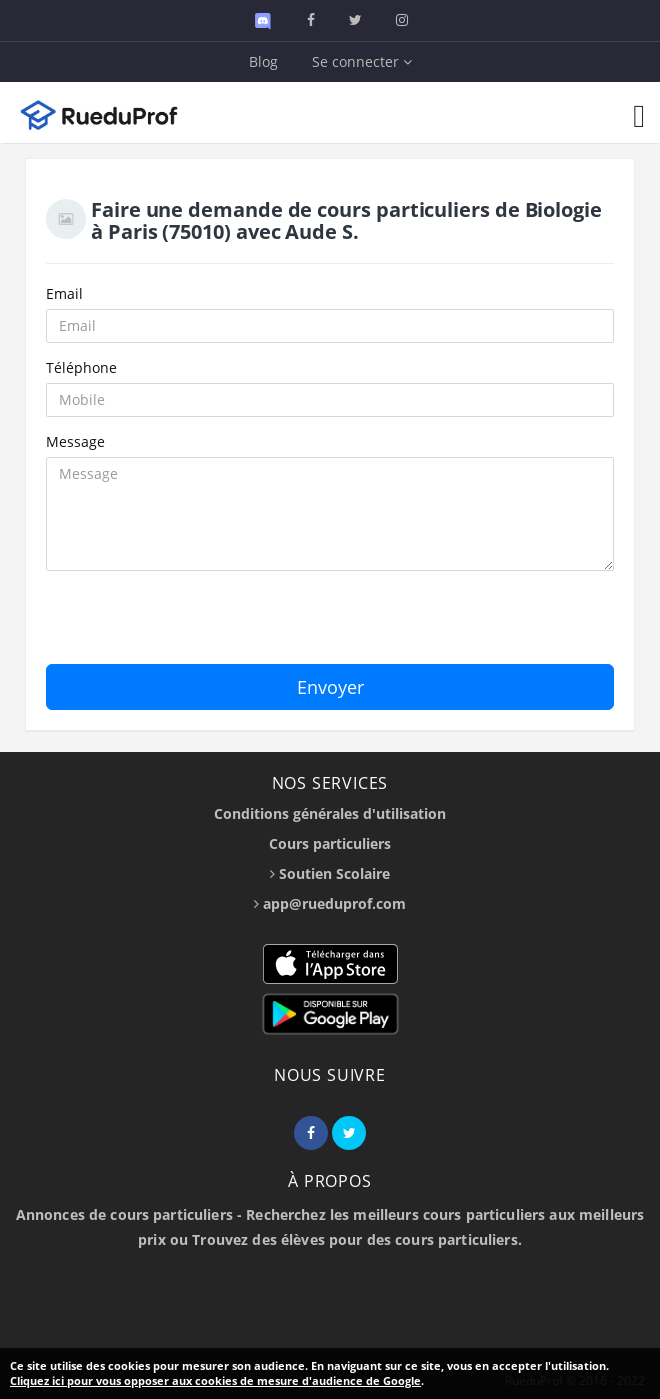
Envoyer (330, 687)
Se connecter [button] (362, 61)
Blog (263, 61)
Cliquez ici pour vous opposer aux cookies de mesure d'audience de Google (215, 1380)
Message (75, 441)
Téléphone (81, 367)
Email (64, 293)
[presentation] (198, 625)
